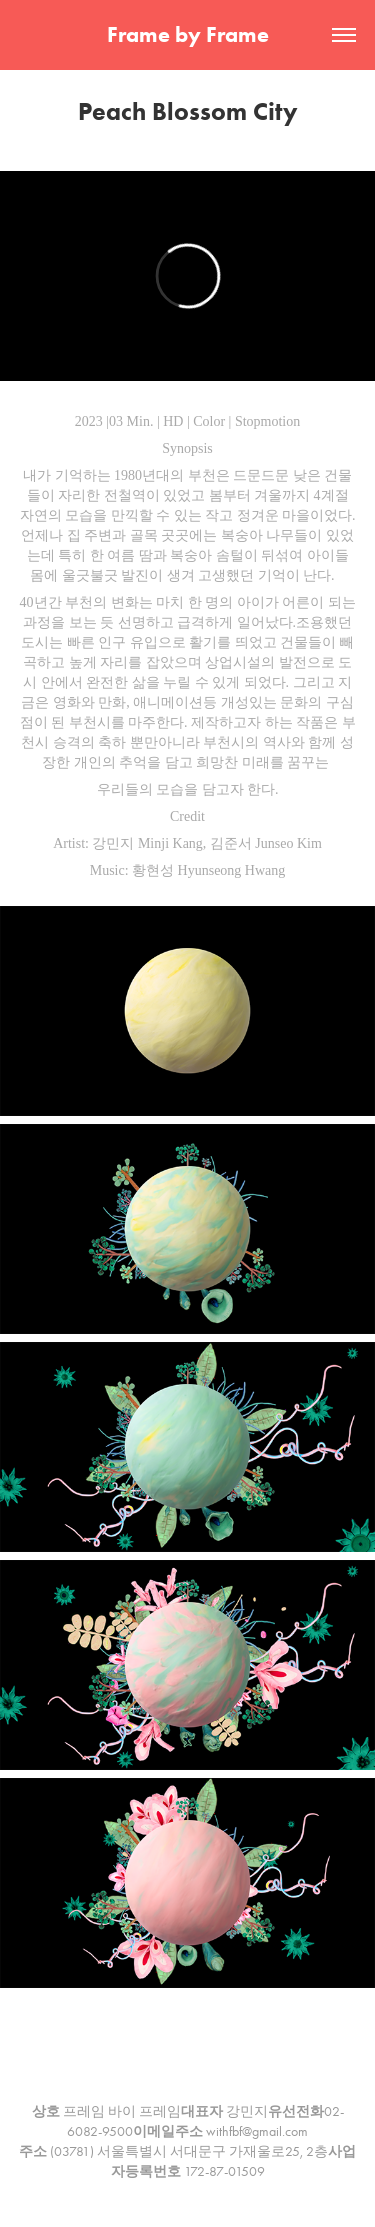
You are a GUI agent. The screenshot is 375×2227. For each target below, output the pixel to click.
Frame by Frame (188, 34)
